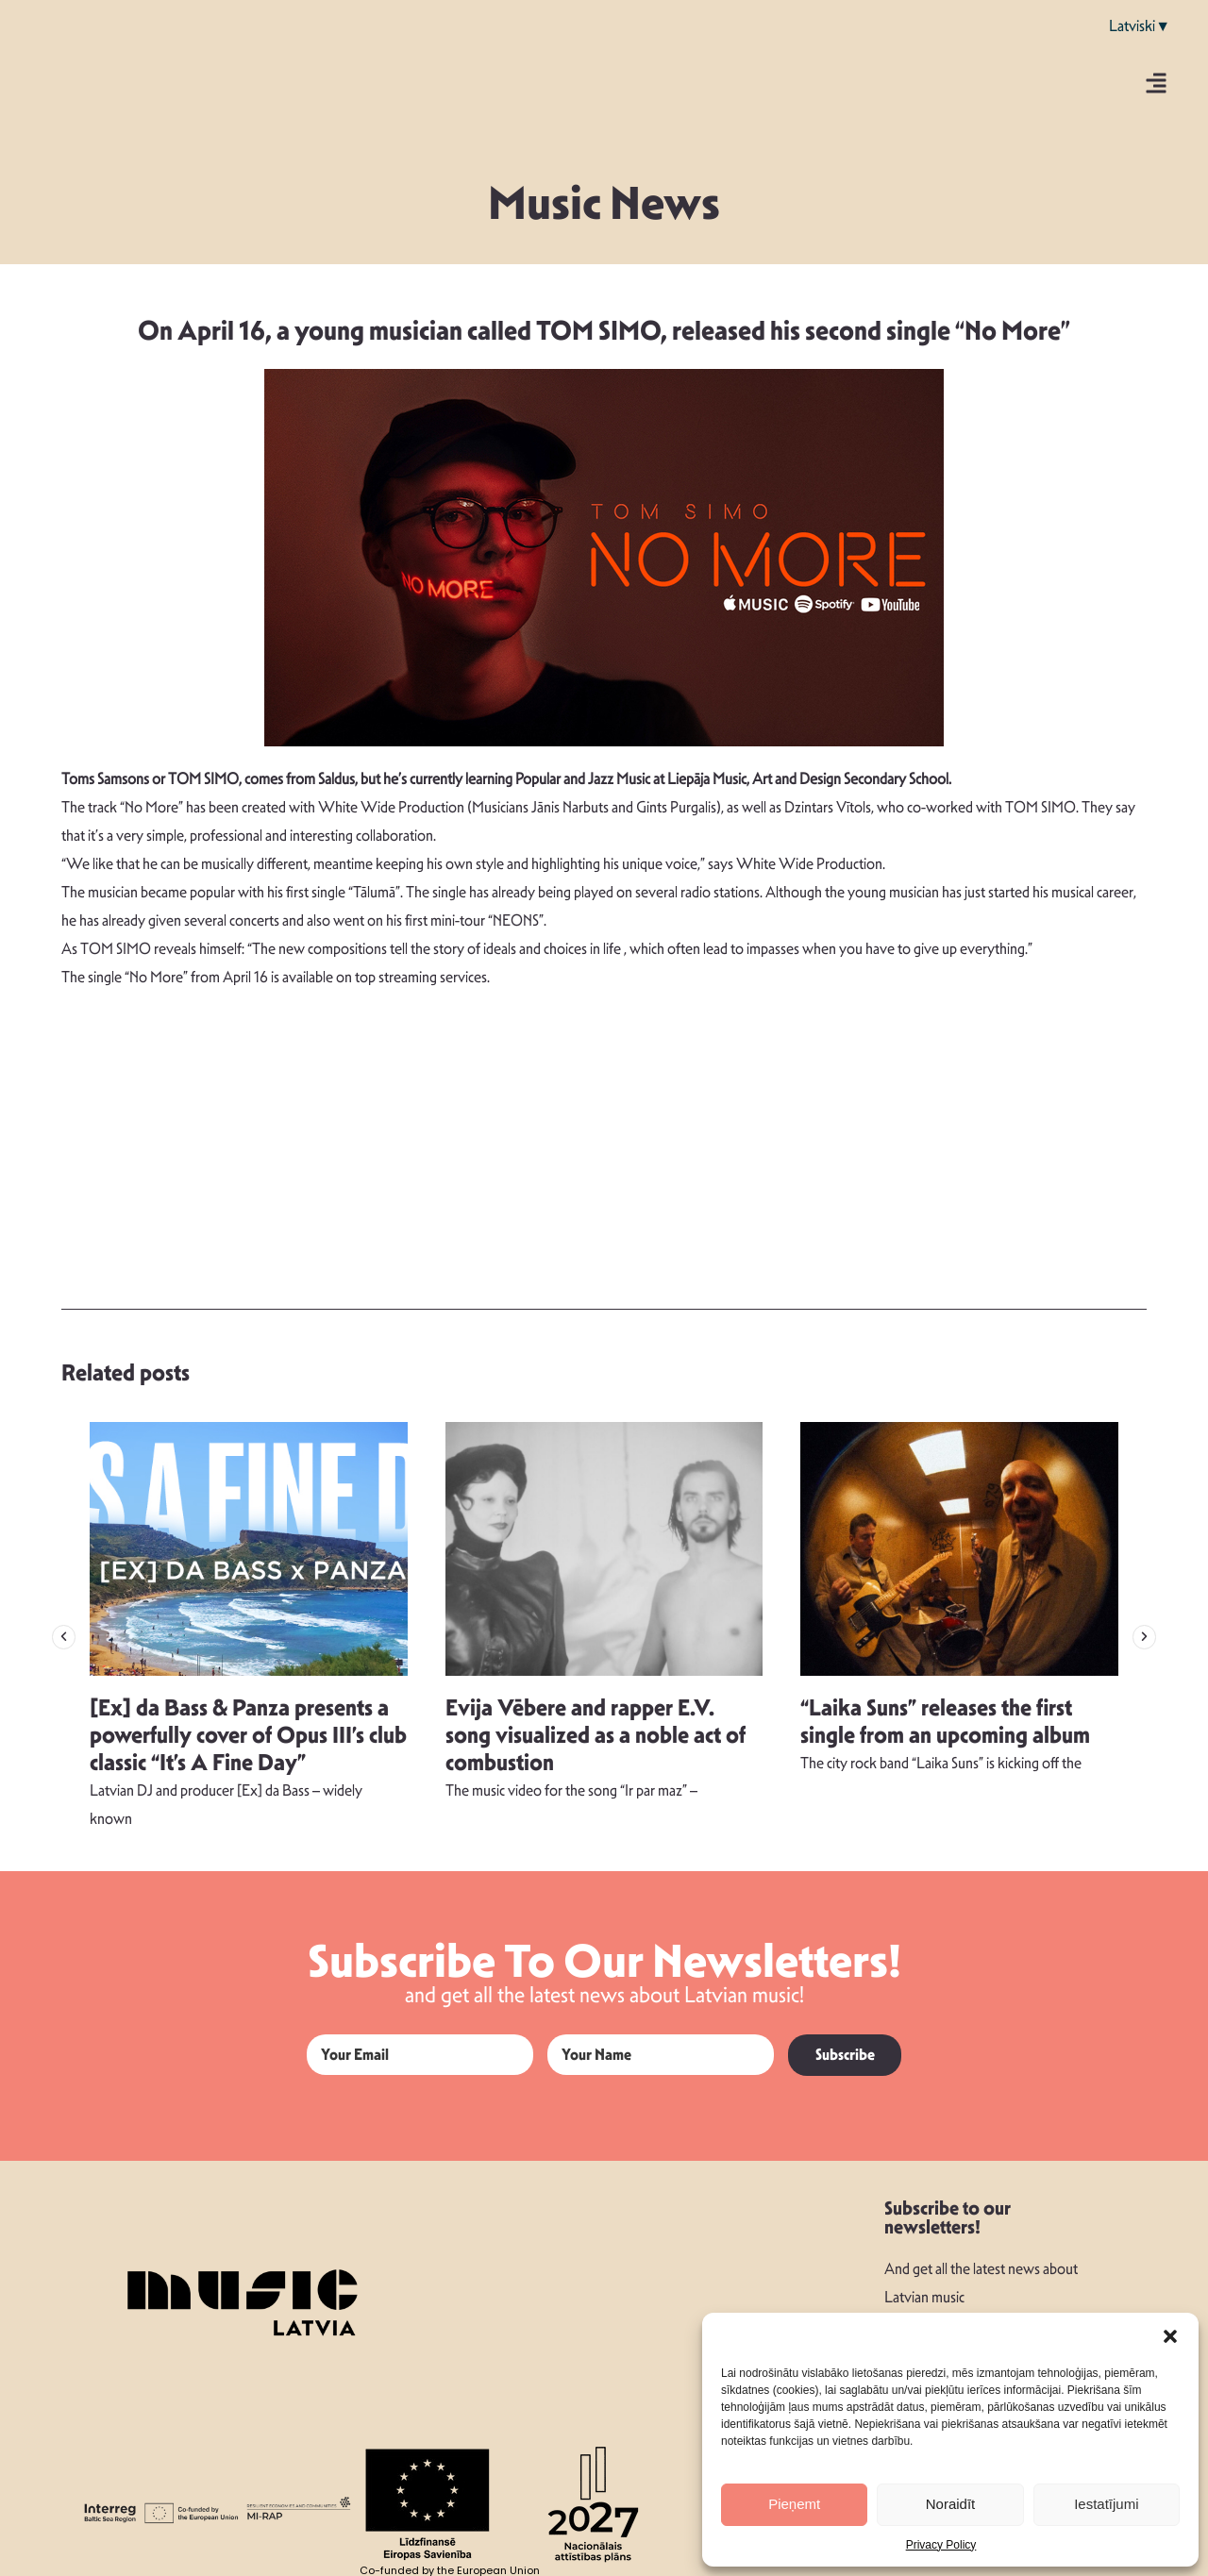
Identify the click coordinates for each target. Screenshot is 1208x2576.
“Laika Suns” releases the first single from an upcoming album (945, 1721)
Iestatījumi (1106, 2504)
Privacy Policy (941, 2544)
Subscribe (845, 2055)
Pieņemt (794, 2504)
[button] (1170, 2336)
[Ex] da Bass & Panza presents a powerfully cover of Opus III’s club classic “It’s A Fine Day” (248, 1735)
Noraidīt (951, 2504)
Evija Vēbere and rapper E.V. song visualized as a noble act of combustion (595, 1735)
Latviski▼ (1139, 26)
